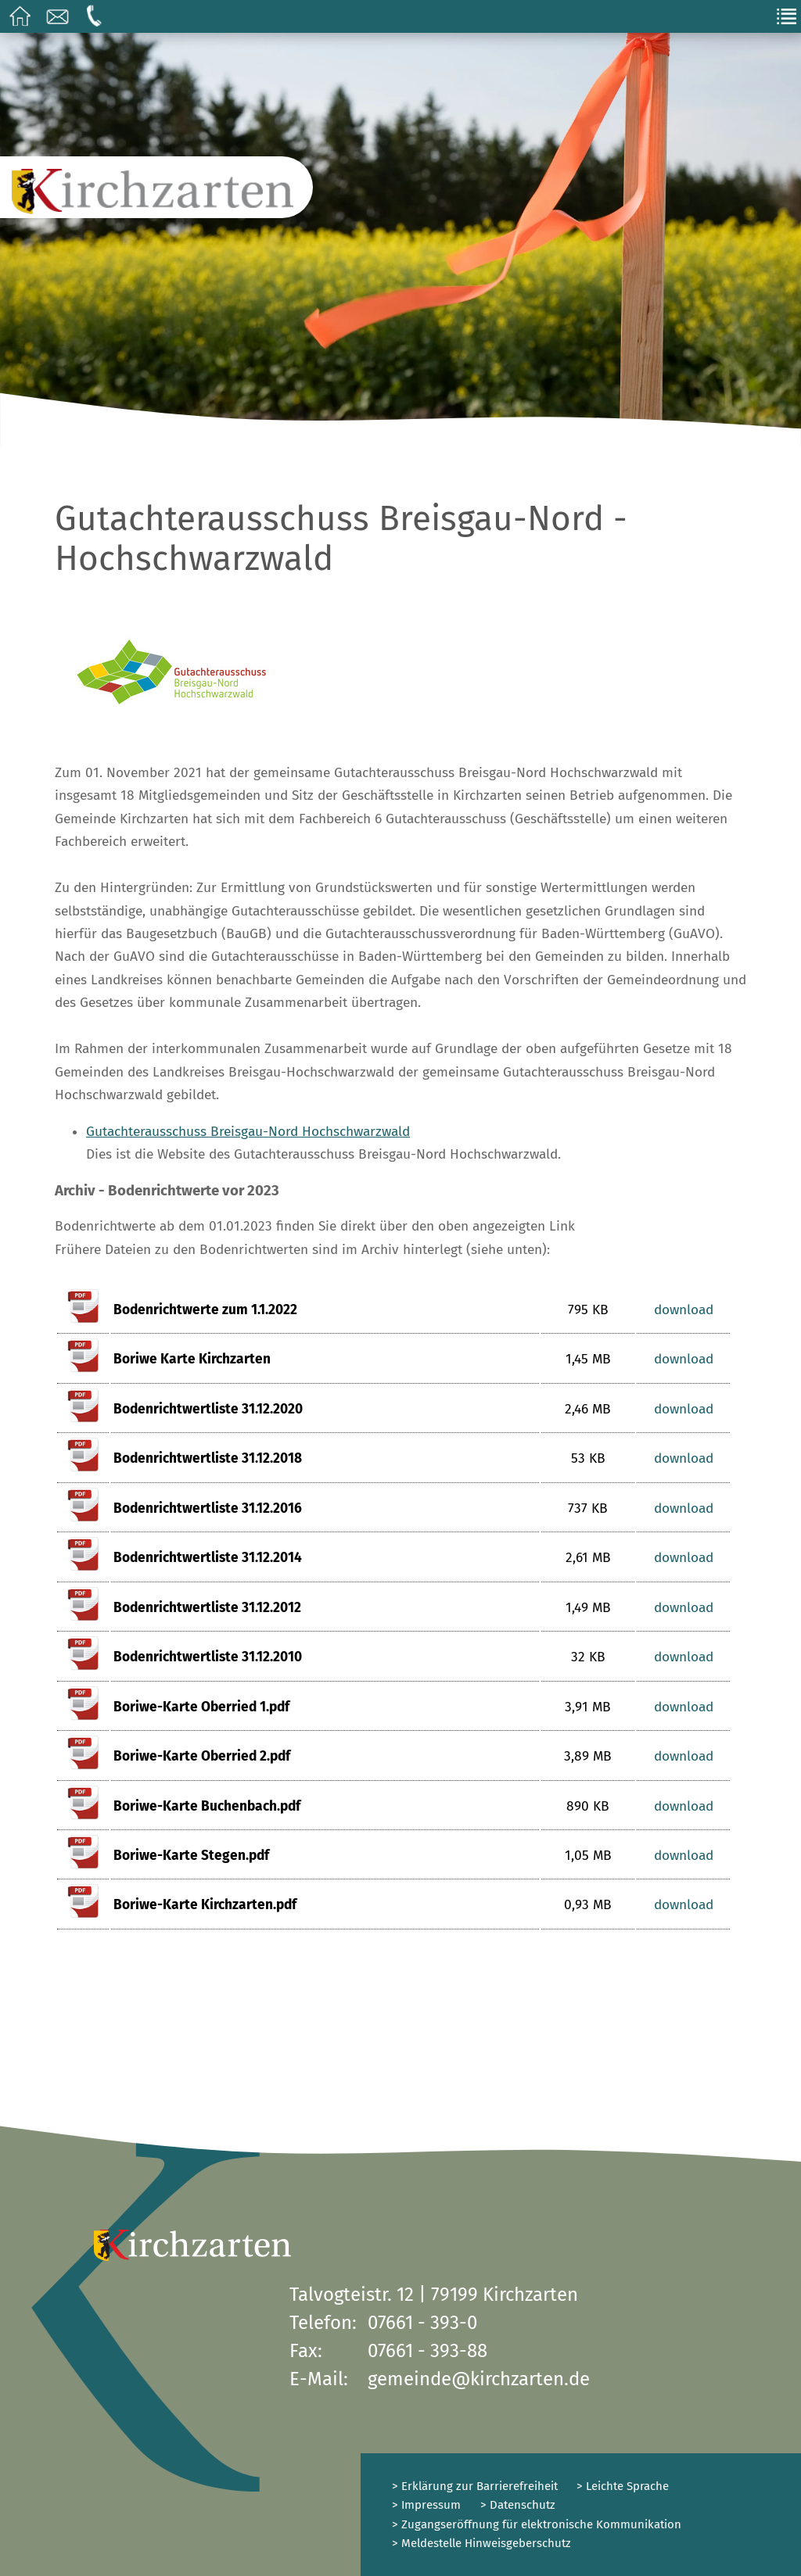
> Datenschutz (517, 2505)
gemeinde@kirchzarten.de (479, 2379)
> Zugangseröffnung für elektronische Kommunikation (536, 2524)
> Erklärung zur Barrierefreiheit (475, 2486)
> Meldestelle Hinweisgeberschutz (481, 2543)
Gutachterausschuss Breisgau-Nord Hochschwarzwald (248, 1131)
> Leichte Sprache (621, 2486)
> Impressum (426, 2505)
